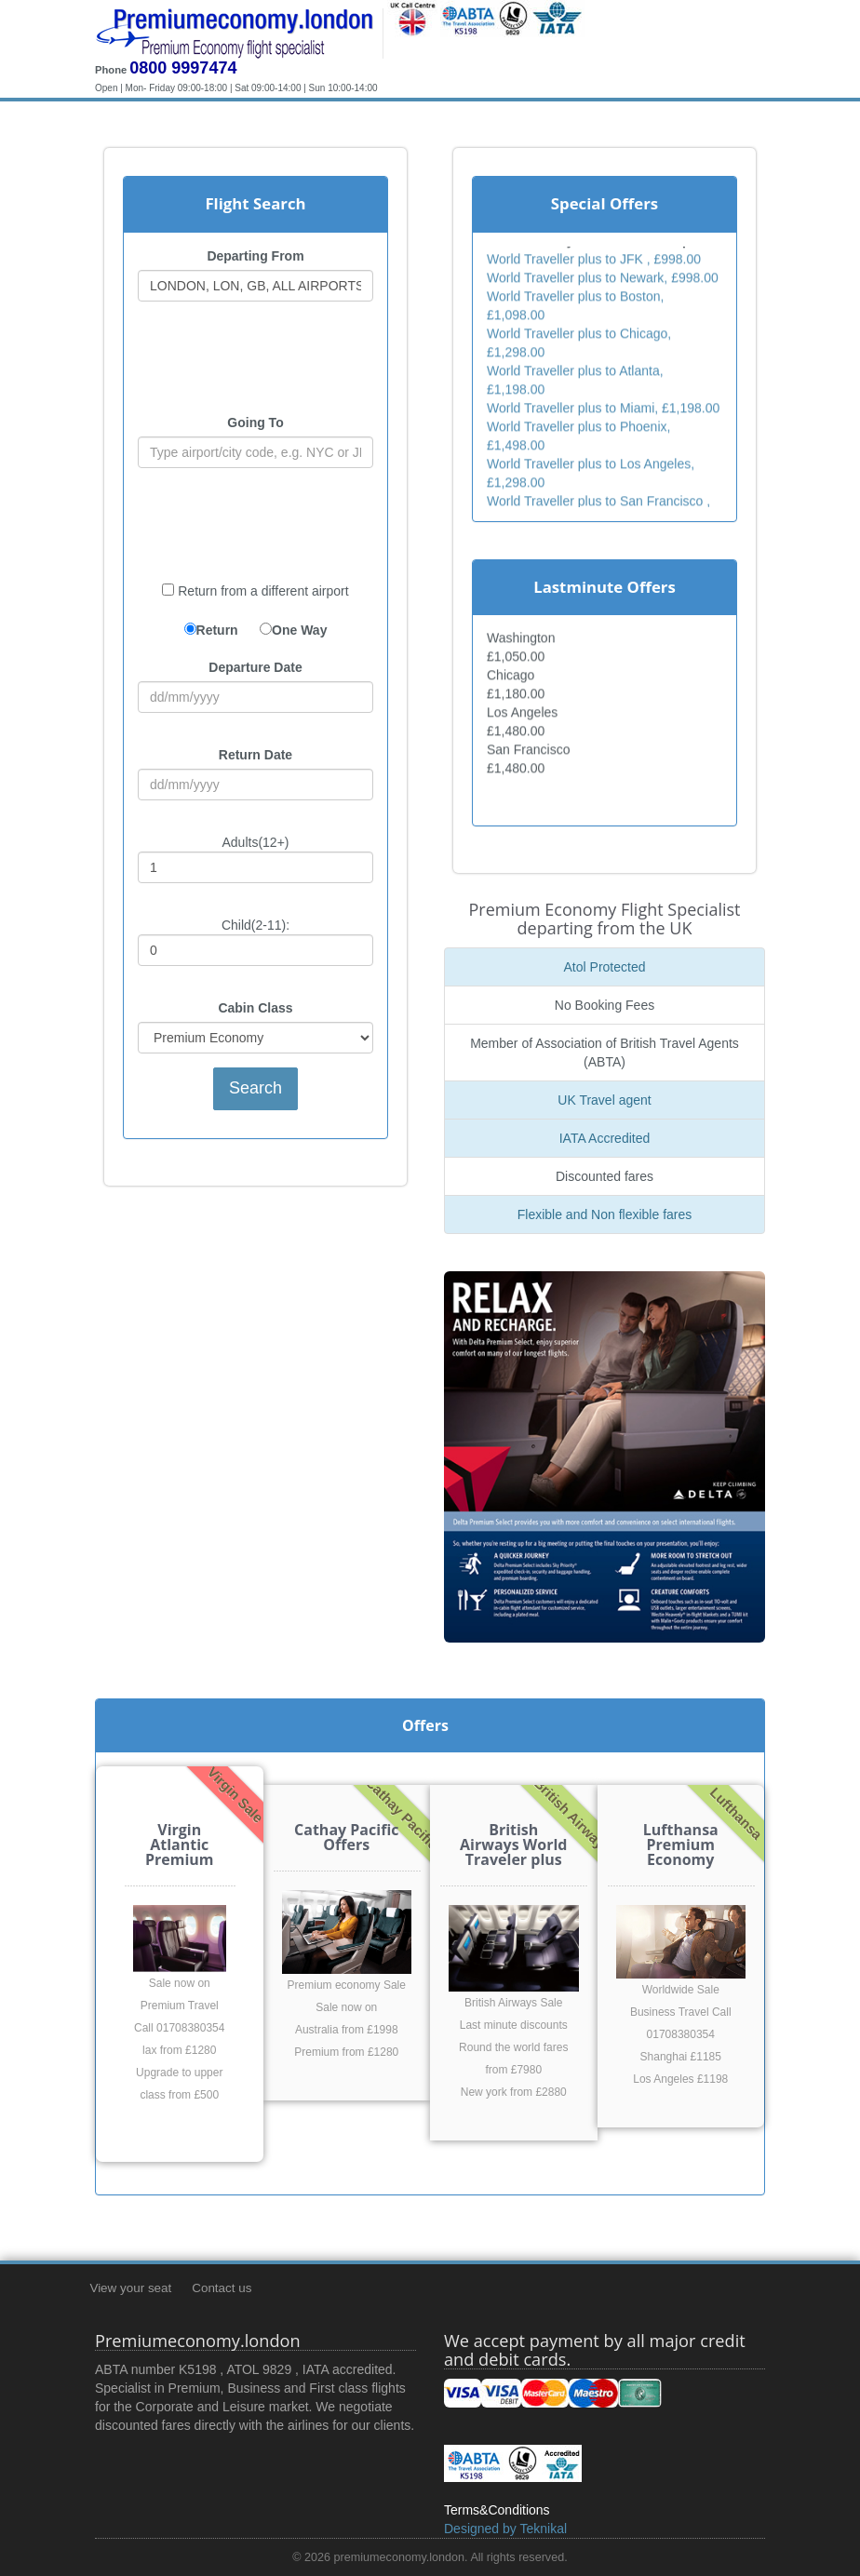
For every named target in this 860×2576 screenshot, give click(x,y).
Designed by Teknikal (505, 2528)
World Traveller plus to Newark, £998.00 (603, 280)
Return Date (255, 754)
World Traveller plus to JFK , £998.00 (594, 261)
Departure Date (255, 667)
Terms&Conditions (497, 2509)
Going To (255, 422)
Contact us (221, 2288)
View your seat (130, 2288)
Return (217, 630)
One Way (299, 630)
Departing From (255, 255)
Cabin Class (255, 1007)
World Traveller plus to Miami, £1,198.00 (603, 410)
